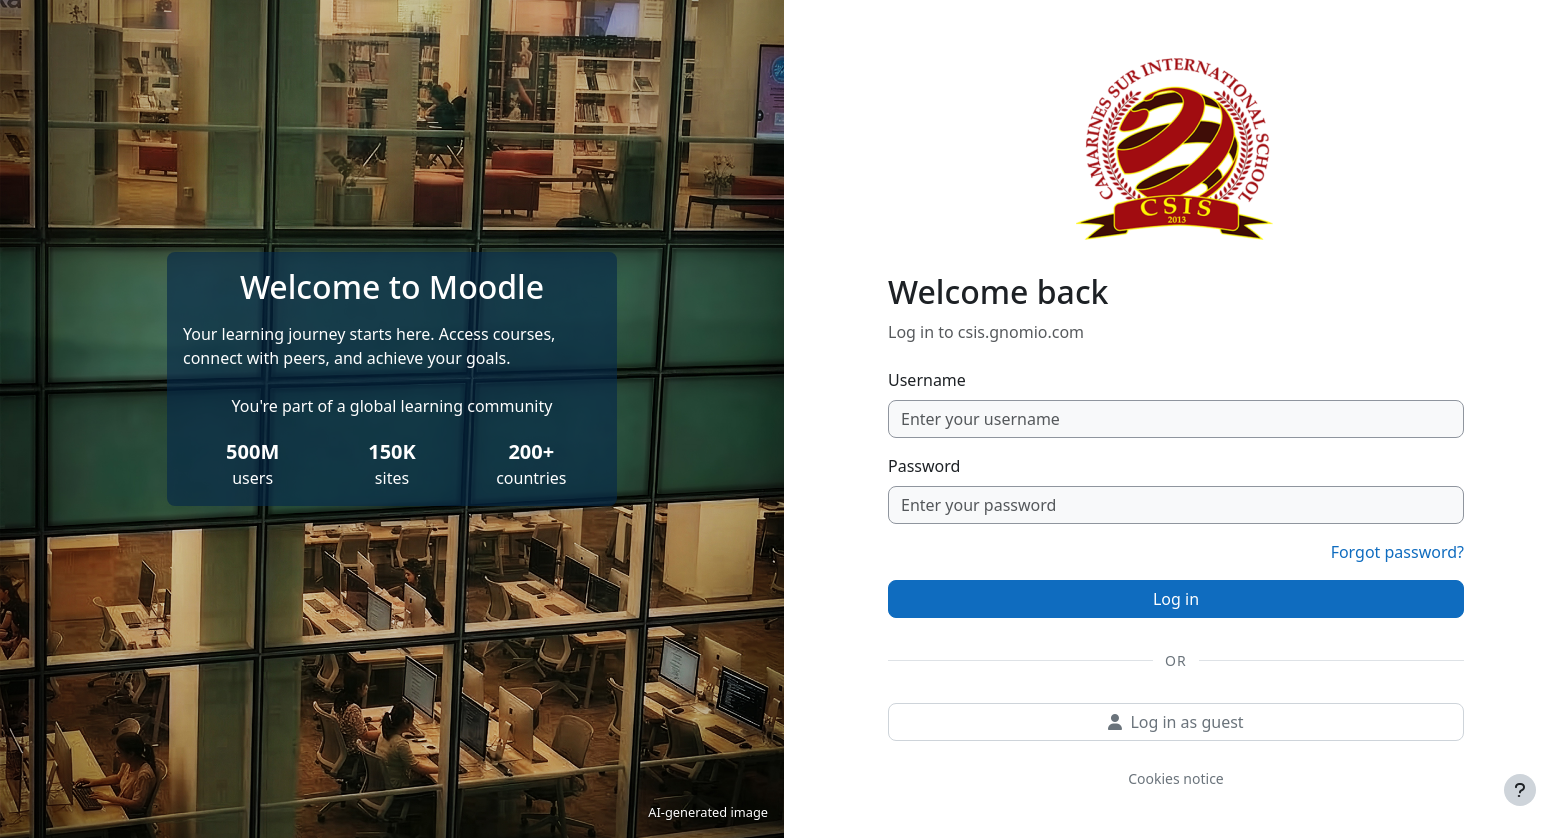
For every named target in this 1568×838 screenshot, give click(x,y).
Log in (1176, 599)
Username (927, 380)
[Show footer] (1520, 790)
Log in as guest (1175, 722)
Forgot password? (1397, 552)
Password (924, 466)
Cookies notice (1176, 778)
